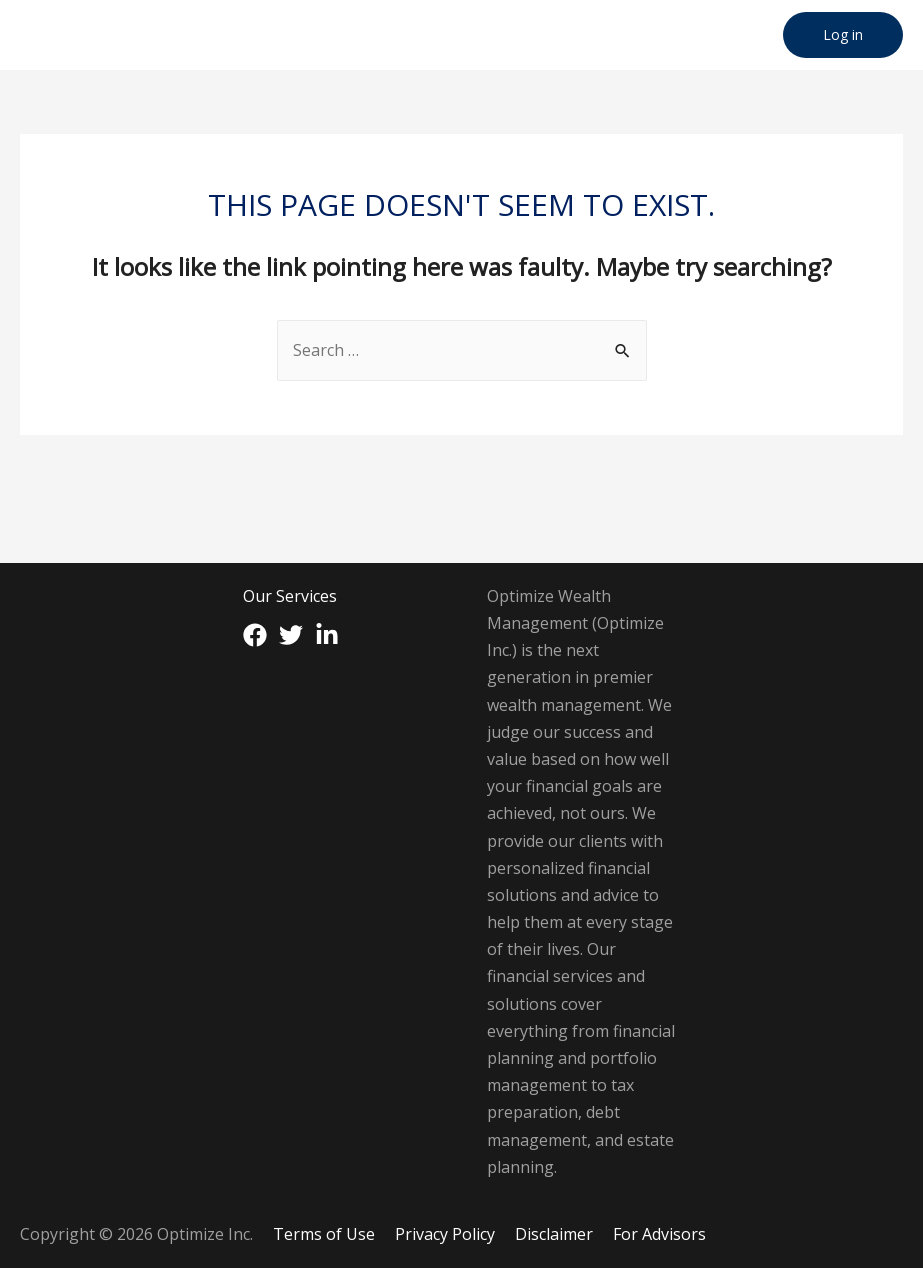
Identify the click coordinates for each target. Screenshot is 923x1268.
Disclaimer (554, 1234)
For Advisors (659, 1234)
